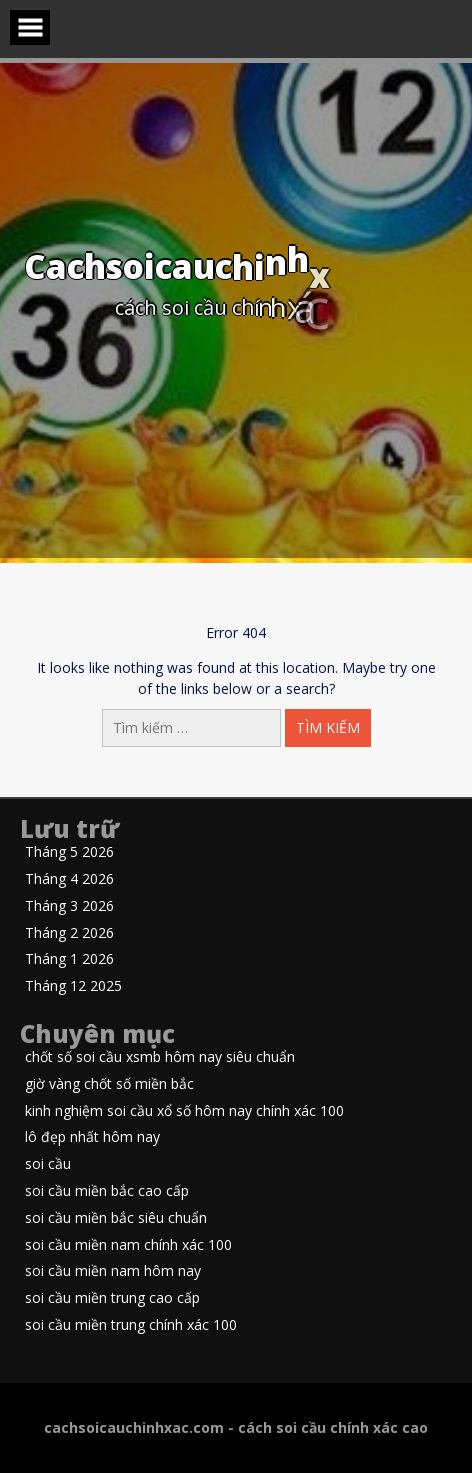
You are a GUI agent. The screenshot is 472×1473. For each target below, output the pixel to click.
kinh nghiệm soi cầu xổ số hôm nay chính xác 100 (184, 1111)
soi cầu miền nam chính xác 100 (128, 1245)
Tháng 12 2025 (73, 986)
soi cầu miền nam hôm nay (113, 1271)
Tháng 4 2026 (69, 879)
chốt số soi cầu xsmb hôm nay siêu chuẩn (160, 1057)
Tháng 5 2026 (69, 852)
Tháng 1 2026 (69, 959)
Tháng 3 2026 (69, 906)
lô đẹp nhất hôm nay (92, 1137)
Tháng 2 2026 (69, 933)
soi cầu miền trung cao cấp (112, 1298)
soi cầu (48, 1164)
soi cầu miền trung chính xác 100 (131, 1325)
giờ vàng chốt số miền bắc (109, 1084)
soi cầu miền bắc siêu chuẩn (116, 1218)
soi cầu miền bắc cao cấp (107, 1191)
